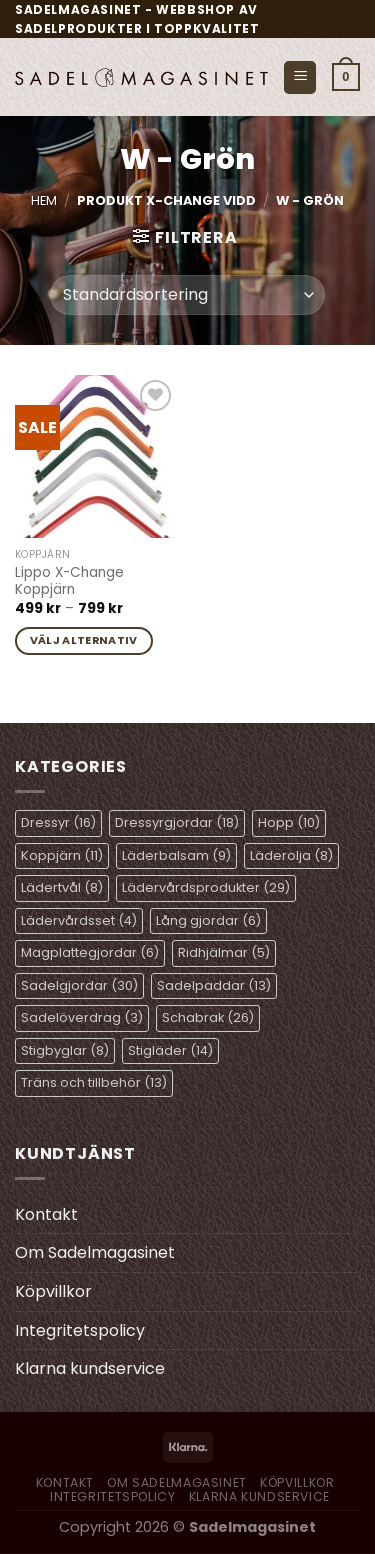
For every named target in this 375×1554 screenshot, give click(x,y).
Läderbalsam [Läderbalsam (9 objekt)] (176, 855)
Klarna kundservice (90, 1368)
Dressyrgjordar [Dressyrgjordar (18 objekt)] (177, 822)
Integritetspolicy (80, 1330)
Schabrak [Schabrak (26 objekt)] (208, 1017)
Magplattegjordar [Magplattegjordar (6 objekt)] (90, 952)
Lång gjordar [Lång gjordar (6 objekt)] (208, 920)
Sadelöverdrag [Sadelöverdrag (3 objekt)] (82, 1017)
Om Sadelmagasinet (95, 1252)
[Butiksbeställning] (187, 295)
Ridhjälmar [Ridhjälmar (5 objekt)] (224, 952)
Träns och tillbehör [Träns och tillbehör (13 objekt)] (94, 1082)
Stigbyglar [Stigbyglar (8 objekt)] (65, 1050)
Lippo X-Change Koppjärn (69, 581)
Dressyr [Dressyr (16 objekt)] (58, 822)
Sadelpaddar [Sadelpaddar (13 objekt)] (214, 985)
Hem (44, 200)
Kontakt (46, 1214)
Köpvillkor (53, 1291)
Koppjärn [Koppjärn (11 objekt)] (62, 855)
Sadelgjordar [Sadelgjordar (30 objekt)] (79, 985)
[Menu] (300, 77)
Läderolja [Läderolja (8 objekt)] (291, 855)
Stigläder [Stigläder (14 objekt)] (170, 1050)
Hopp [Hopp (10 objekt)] (289, 822)
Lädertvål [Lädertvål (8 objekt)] (62, 887)
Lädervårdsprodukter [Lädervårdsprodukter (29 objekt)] (206, 887)
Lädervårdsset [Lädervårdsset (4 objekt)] (79, 920)
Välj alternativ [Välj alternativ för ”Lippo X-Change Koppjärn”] (84, 640)
